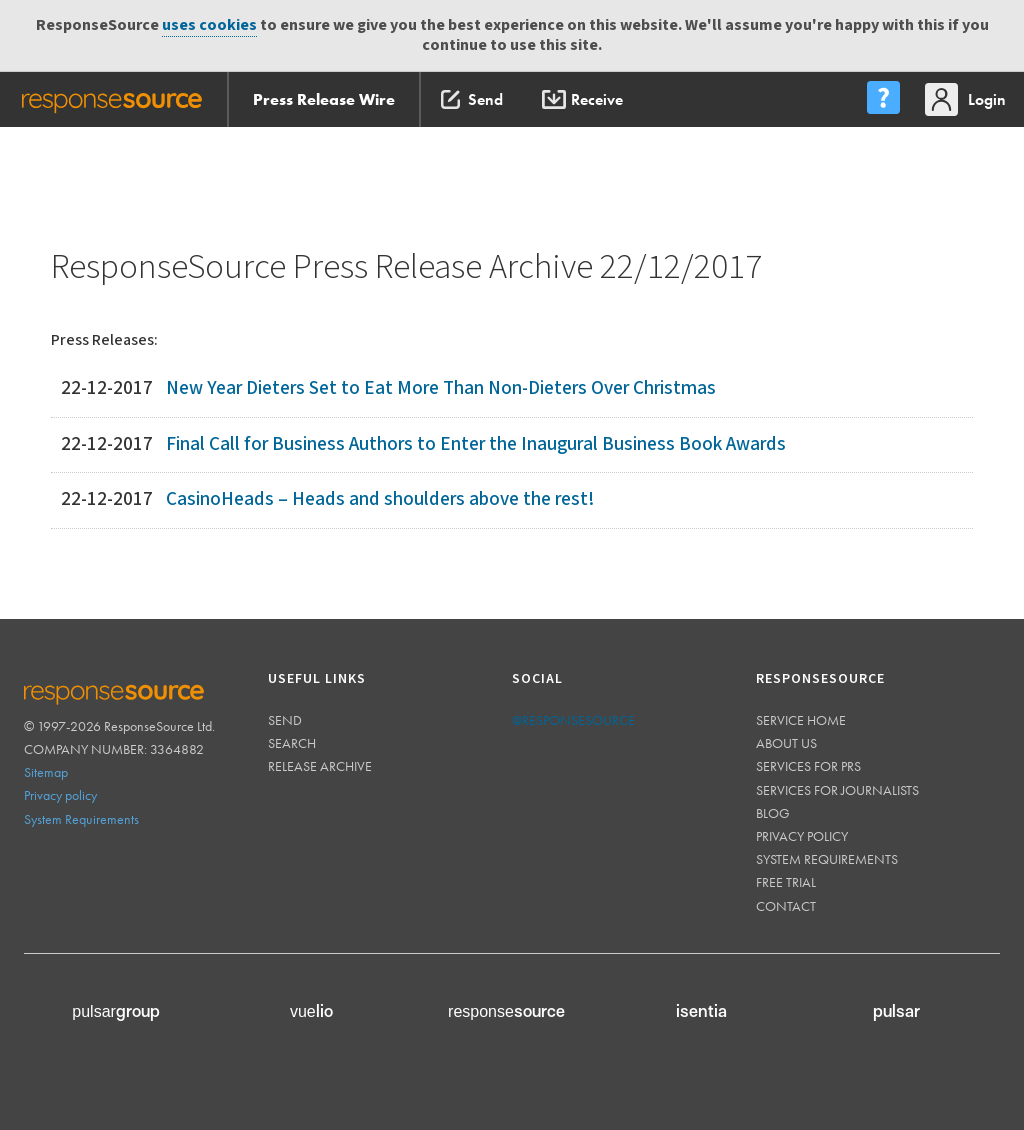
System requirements (827, 859)
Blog (773, 813)
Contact (786, 906)
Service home (801, 720)
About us (786, 743)
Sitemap (46, 772)
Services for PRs (808, 766)
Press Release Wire (324, 99)
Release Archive (320, 766)
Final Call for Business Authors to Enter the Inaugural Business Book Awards (476, 444)
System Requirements (81, 819)
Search (292, 743)
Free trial (786, 882)
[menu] (883, 99)
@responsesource (573, 720)
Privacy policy (60, 795)
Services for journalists (837, 790)
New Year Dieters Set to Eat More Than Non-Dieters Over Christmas (441, 388)
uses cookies (209, 25)
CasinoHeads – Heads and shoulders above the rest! (380, 499)
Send (285, 720)
